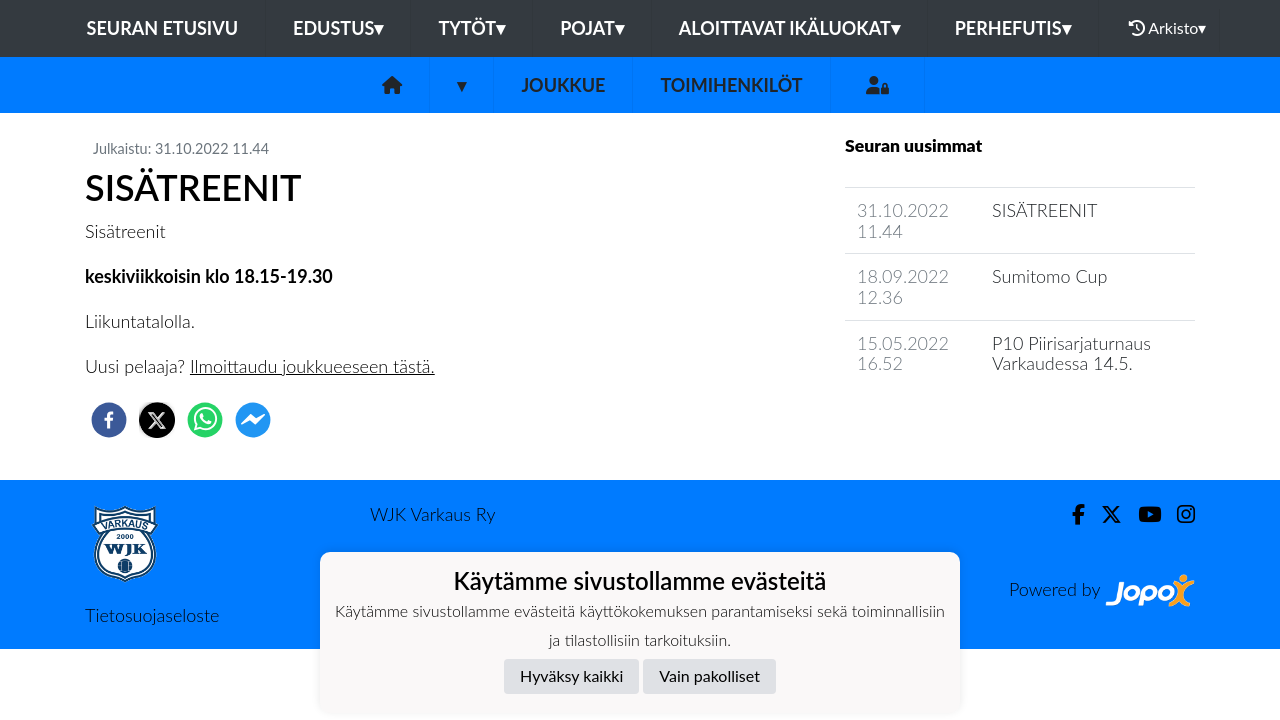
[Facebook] (1070, 514)
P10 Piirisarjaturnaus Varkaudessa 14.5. (1071, 353)
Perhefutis (1013, 28)
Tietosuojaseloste (152, 615)
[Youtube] (1141, 514)
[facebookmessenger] (253, 420)
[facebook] (109, 420)
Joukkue (563, 85)
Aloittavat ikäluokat (789, 28)
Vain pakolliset (709, 675)
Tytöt (471, 28)
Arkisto (1168, 28)
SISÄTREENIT (1044, 210)
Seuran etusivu (163, 28)
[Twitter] (1103, 514)
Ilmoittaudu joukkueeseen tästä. (312, 366)
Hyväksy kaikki (571, 675)
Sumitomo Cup (1049, 276)
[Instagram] (1178, 514)
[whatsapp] (205, 420)
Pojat (592, 28)
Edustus (338, 28)
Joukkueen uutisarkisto (947, 420)
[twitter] (157, 420)
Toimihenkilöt (731, 85)
